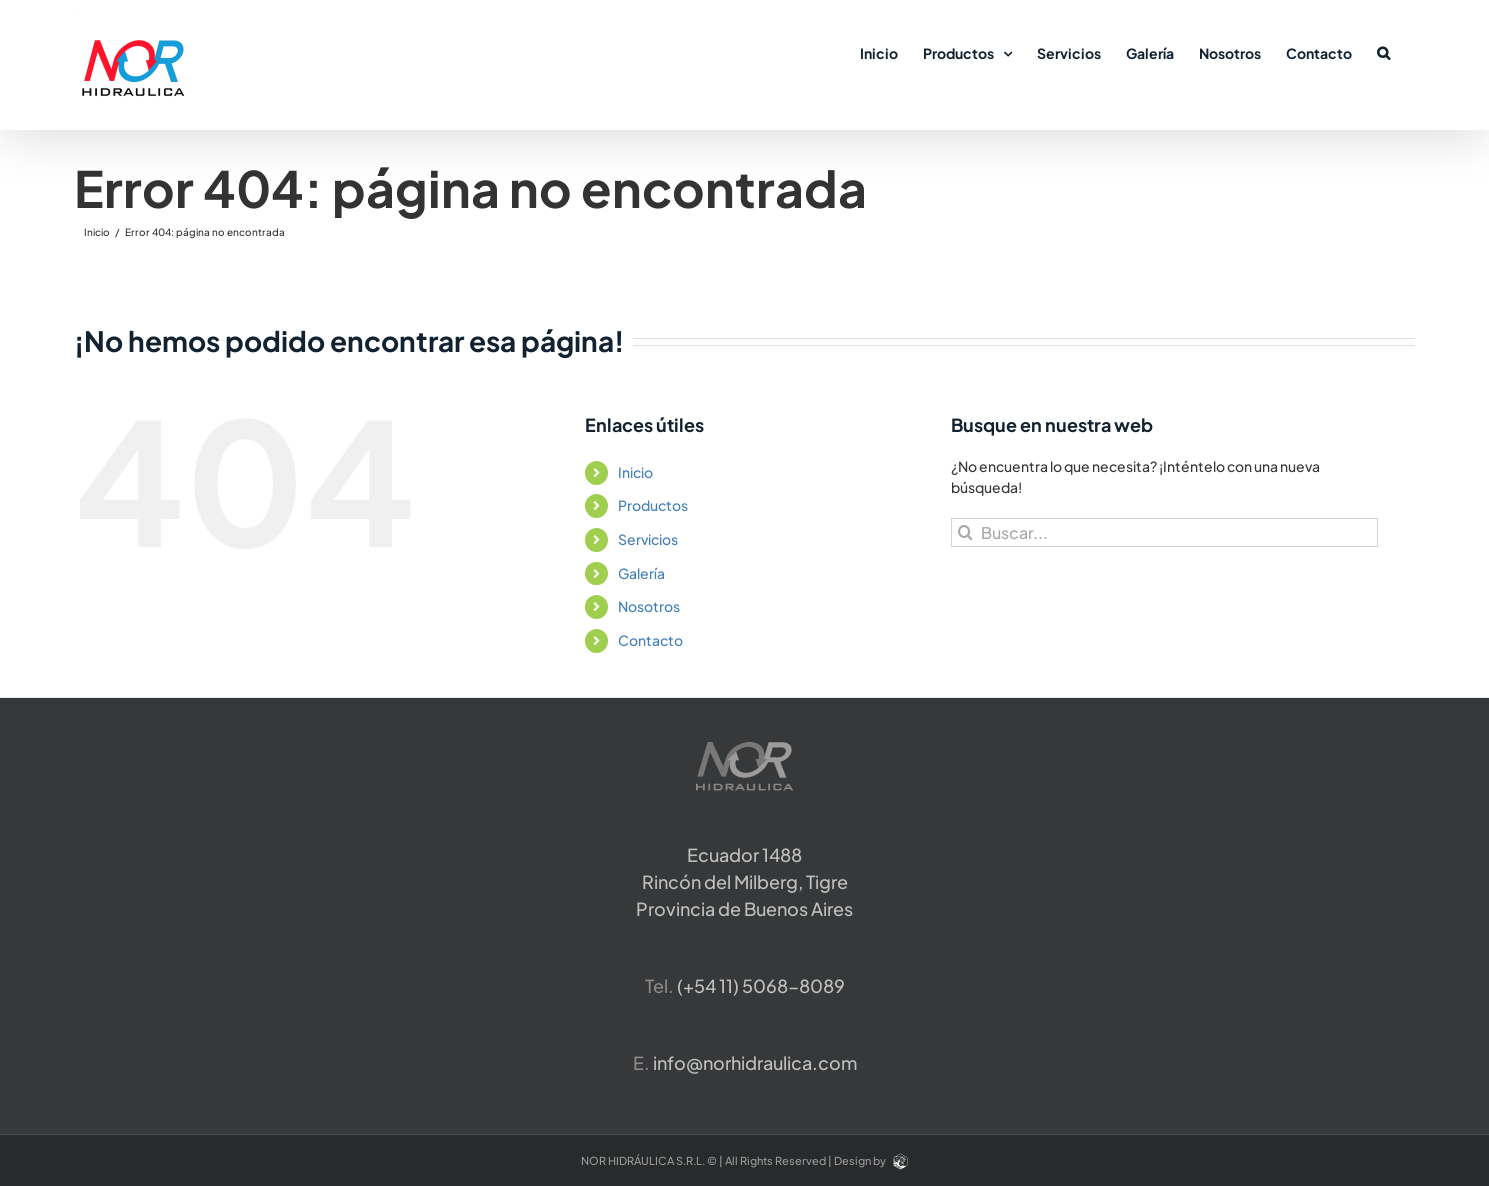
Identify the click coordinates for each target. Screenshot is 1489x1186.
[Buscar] (965, 532)
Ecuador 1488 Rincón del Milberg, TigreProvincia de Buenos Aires (744, 881)
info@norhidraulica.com (755, 1062)
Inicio (635, 472)
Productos (653, 505)
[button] (1383, 52)
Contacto (650, 640)
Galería (641, 573)
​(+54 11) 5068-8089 (761, 985)
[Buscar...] (1164, 532)
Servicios (648, 539)
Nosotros (649, 606)
